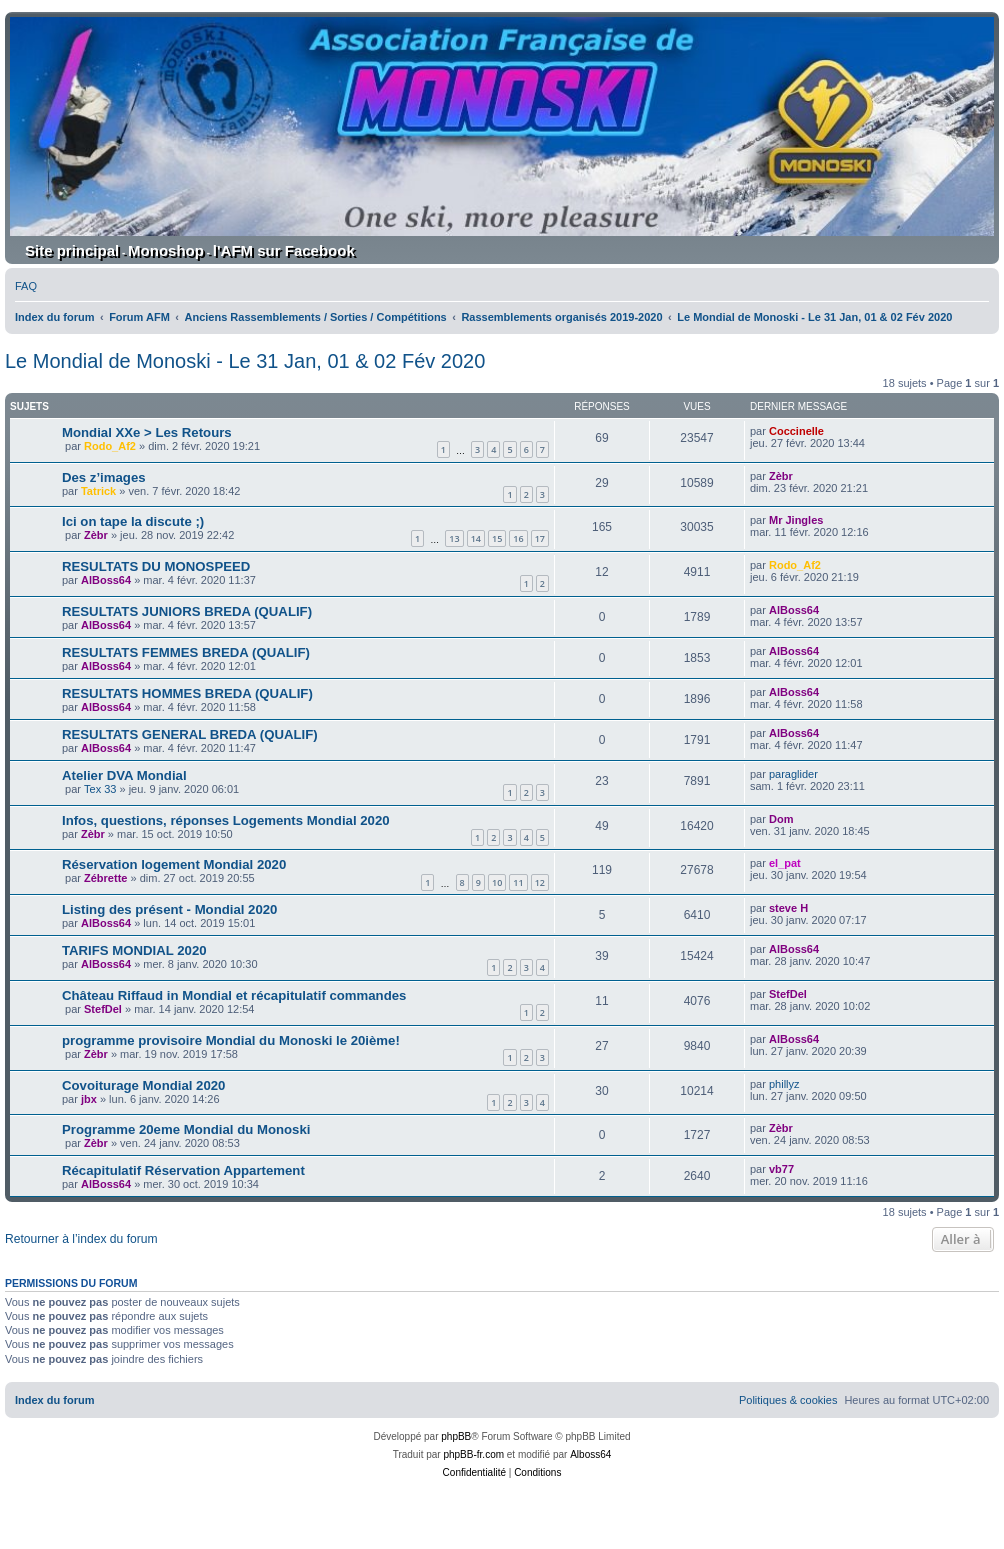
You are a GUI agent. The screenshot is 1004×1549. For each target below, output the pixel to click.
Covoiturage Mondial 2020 (143, 1085)
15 (497, 538)
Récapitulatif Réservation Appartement (183, 1170)
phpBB (456, 1436)
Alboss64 (590, 1454)
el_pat (785, 863)
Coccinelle (796, 431)
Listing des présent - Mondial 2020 (169, 909)
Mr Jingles (796, 520)
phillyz (784, 1084)
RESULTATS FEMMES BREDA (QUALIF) (186, 652)
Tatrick (98, 491)
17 (540, 538)
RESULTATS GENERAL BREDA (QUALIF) (190, 734)
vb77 (781, 1169)
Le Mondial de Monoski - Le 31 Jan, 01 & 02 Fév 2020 (245, 361)
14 (476, 538)
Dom (781, 819)
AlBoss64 (106, 580)
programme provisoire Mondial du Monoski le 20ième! (231, 1040)
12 (540, 882)
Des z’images (104, 477)
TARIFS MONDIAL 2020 (134, 950)
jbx (89, 1099)
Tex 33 (100, 789)
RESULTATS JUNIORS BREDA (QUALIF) (187, 611)
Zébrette (105, 878)
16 (518, 538)
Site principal (72, 250)
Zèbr (781, 476)
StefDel (103, 1009)
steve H (788, 908)
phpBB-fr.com (473, 1454)
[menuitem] (26, 286)
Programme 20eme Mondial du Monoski (186, 1129)
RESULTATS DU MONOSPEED (156, 566)
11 (518, 882)
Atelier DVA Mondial (124, 775)
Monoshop (166, 250)
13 (454, 538)
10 (497, 882)
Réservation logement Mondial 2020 (174, 864)
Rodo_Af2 (110, 446)
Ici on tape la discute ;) (133, 521)
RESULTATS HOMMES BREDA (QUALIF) (187, 693)
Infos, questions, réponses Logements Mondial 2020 (226, 820)
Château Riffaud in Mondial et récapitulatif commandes (234, 995)
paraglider (793, 774)
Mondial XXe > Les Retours (147, 432)
